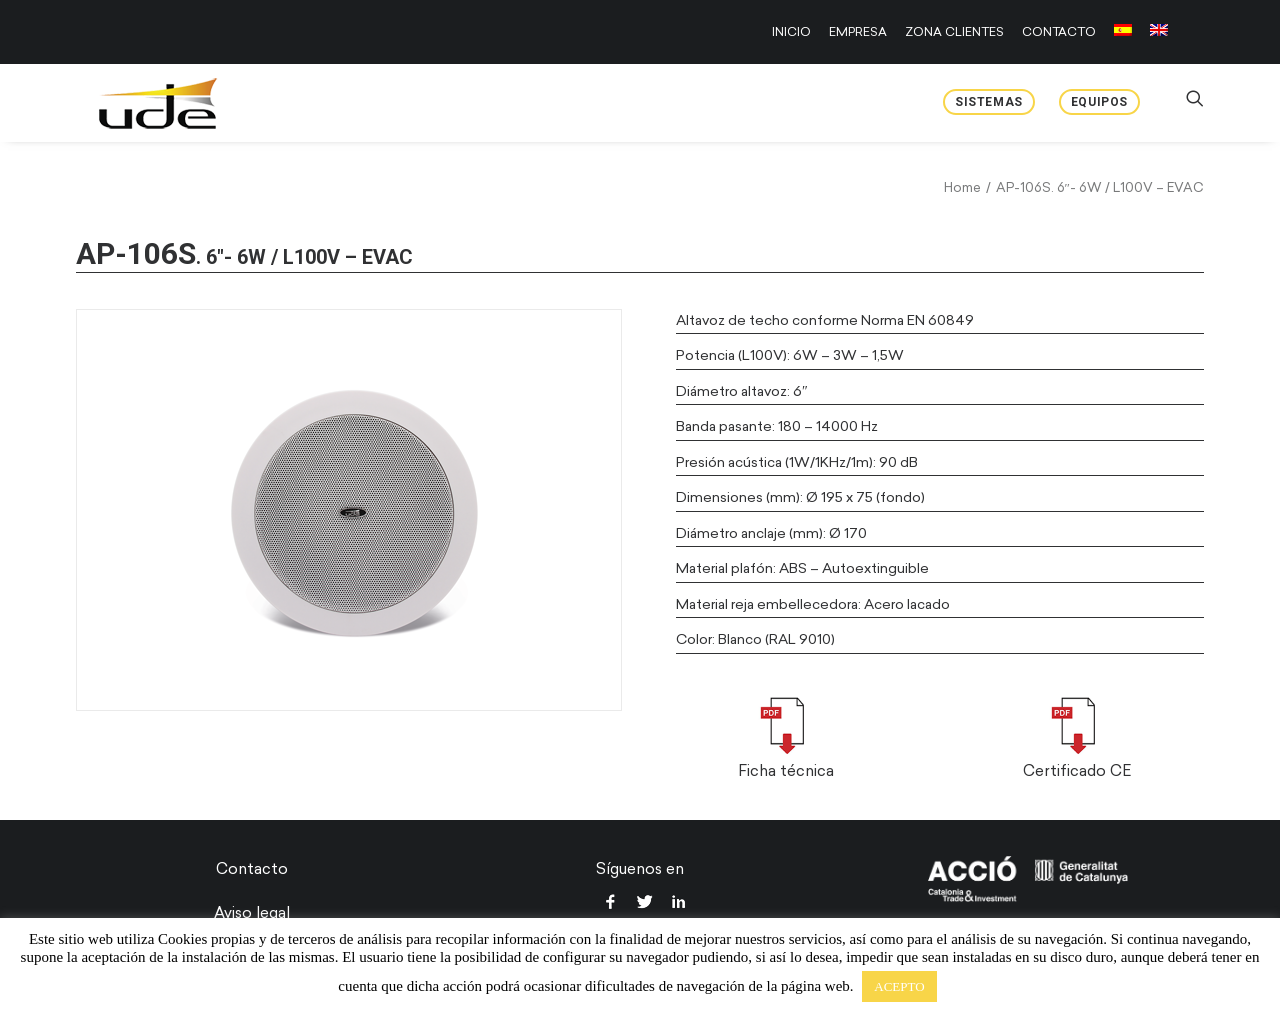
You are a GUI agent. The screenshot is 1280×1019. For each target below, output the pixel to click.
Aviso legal (252, 913)
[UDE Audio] (139, 103)
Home (962, 187)
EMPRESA (858, 32)
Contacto (252, 869)
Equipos (1099, 102)
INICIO (791, 32)
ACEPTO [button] (899, 986)
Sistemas (989, 102)
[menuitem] (795, 32)
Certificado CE (1077, 771)
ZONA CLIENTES (954, 32)
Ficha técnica (786, 771)
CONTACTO (1059, 32)
